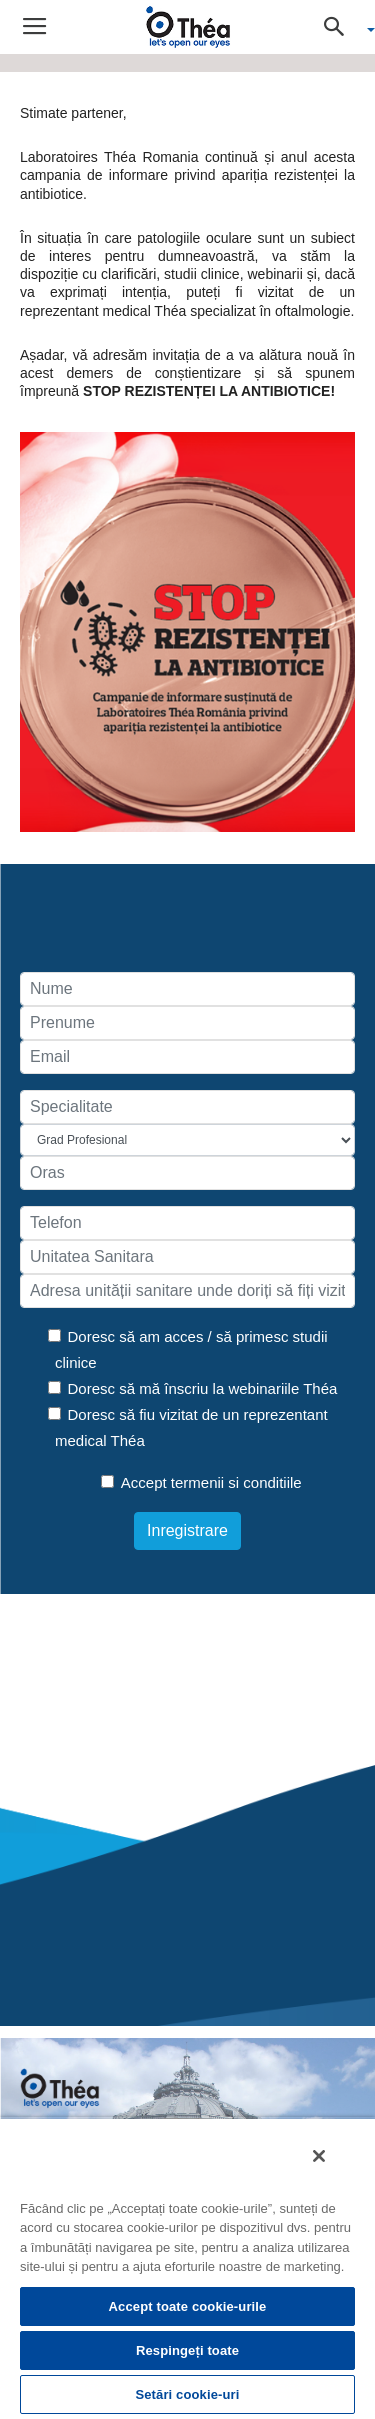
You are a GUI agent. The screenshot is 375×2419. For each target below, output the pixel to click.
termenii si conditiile (236, 1482)
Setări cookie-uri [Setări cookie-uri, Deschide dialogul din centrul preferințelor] (187, 2394)
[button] (341, 27)
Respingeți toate (187, 2350)
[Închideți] (319, 2156)
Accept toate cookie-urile (188, 2306)
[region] (187, 2268)
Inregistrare (187, 1530)
